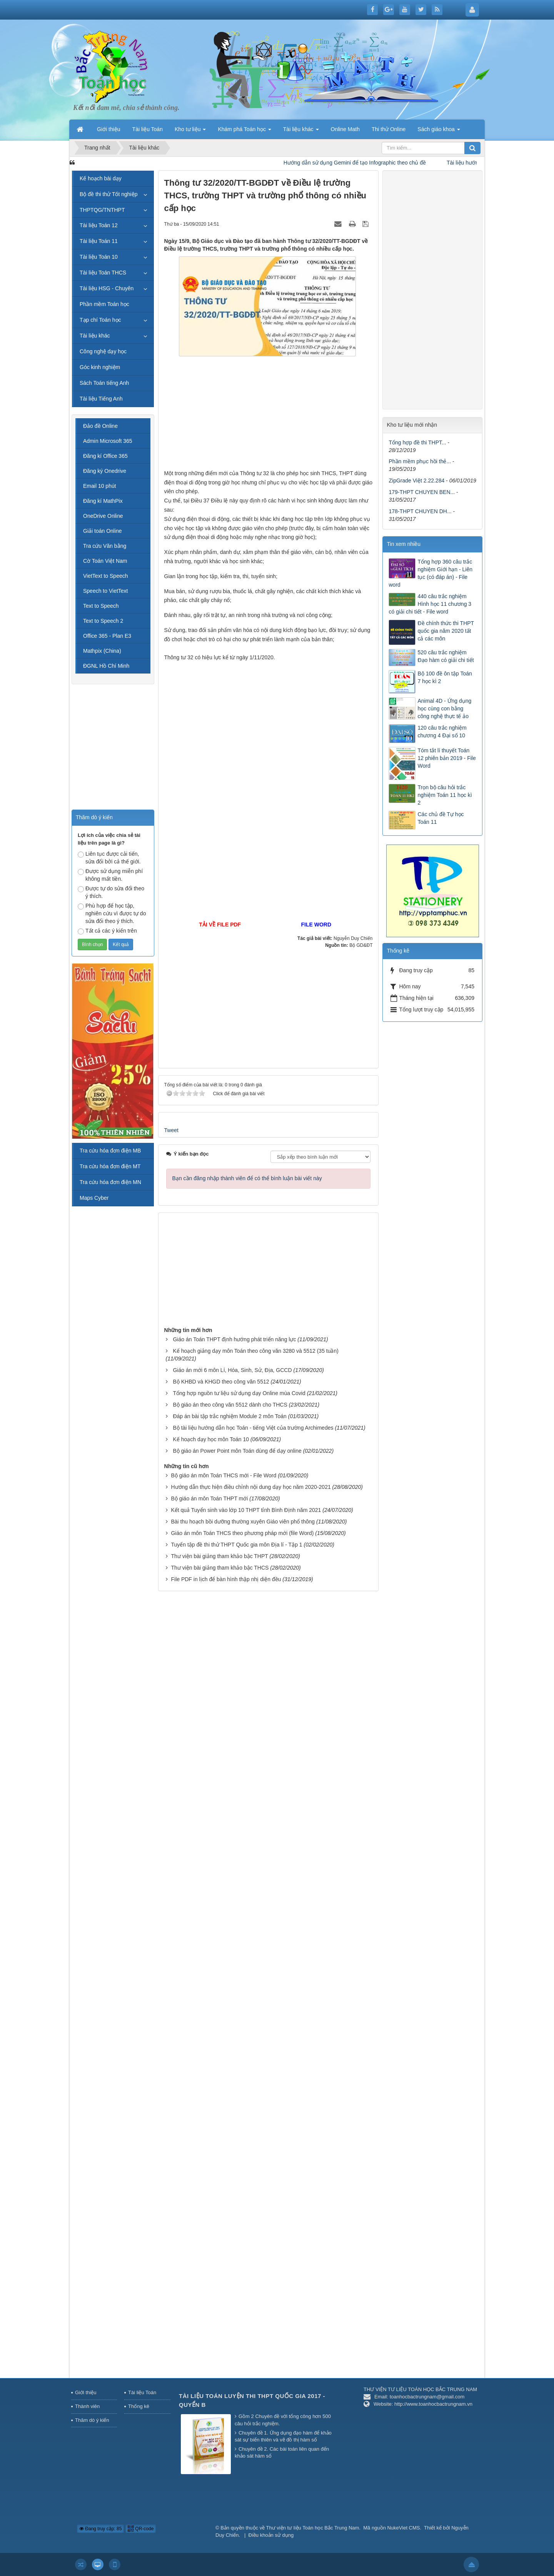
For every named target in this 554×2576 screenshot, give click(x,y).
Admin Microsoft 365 (107, 441)
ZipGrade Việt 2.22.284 (416, 480)
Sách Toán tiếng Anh (104, 383)
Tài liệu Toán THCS (103, 272)
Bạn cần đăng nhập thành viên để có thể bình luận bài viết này (247, 1178)
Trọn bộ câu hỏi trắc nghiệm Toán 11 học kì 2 (444, 795)
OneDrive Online (103, 516)
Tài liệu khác (95, 336)
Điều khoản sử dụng (271, 2535)
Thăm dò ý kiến (92, 2420)
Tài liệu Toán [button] (147, 129)
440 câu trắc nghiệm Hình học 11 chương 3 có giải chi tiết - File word (430, 604)
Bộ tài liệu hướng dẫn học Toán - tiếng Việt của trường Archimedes (253, 1428)
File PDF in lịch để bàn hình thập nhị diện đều (226, 1579)
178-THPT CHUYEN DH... (420, 511)
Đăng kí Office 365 (105, 456)
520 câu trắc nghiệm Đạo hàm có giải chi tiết (445, 656)
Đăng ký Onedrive (104, 471)
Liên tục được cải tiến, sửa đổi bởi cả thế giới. (109, 858)
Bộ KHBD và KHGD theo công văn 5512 (221, 1382)
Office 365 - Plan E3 (107, 636)
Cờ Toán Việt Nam (105, 561)
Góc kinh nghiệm (100, 367)
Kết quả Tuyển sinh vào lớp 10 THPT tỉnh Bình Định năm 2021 (246, 1510)
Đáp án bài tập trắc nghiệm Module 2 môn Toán (229, 1416)
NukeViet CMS (403, 2528)
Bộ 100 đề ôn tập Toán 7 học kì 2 (444, 677)
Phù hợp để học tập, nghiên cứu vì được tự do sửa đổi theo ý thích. (112, 913)
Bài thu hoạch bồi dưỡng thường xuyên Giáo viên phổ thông (243, 1521)
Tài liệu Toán (142, 2392)
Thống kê (138, 2406)
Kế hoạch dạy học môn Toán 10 (211, 1439)
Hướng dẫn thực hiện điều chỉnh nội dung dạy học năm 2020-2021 (250, 1487)
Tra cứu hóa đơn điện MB (110, 1150)
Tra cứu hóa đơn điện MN (110, 1182)
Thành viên (87, 2406)
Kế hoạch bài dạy (101, 178)
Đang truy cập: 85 (100, 2528)
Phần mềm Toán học (104, 304)
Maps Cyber (94, 1198)
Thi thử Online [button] (388, 129)
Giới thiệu (85, 2392)
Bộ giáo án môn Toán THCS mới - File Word (223, 1475)
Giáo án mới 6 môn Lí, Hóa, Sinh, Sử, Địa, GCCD (232, 1370)
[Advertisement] (268, 415)
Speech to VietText (105, 591)
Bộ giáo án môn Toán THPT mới (209, 1498)
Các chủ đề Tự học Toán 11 (440, 818)
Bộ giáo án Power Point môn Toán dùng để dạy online (237, 1451)
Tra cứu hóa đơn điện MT (110, 1166)
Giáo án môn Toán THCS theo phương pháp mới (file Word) (242, 1533)
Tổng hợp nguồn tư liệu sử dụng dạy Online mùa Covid (239, 1393)
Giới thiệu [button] (108, 129)
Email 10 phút (99, 486)
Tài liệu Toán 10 (99, 257)
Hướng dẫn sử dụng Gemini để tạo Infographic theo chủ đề (368, 163)
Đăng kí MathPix (103, 501)
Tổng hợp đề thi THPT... (417, 442)
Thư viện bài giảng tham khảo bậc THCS (220, 1568)
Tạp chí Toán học (100, 320)
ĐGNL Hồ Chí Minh (106, 666)
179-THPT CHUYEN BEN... (422, 492)
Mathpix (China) (102, 651)
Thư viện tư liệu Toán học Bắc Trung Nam (312, 2528)
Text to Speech (101, 606)
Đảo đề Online (100, 426)
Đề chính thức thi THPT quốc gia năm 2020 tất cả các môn (445, 631)
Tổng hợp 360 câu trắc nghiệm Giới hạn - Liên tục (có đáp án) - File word (430, 573)
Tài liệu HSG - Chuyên (106, 288)
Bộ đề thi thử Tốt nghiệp (108, 194)
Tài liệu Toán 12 (99, 225)
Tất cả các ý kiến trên (107, 931)
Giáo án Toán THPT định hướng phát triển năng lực (234, 1339)
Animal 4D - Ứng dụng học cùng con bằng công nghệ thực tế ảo (444, 708)
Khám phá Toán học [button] (244, 131)
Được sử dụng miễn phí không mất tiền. (110, 875)
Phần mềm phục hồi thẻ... (420, 461)
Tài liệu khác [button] (301, 131)
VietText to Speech (105, 576)
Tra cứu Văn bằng (104, 546)
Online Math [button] (345, 129)
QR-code (141, 2528)
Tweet (171, 1130)
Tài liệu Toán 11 (99, 241)
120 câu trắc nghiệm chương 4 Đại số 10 (441, 731)
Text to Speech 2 (103, 621)
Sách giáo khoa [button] (438, 131)
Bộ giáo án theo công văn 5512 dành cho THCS (230, 1405)
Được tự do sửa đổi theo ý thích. (111, 892)
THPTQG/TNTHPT (102, 210)
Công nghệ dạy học (103, 351)
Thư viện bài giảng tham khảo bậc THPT (219, 1556)
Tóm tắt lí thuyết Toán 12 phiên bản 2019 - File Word (446, 758)
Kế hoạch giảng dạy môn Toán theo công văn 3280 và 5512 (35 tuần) (255, 1351)
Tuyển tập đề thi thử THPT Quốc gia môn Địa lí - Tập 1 (236, 1545)
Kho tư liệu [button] (190, 131)
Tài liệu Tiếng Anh (101, 399)
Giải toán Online (102, 531)
